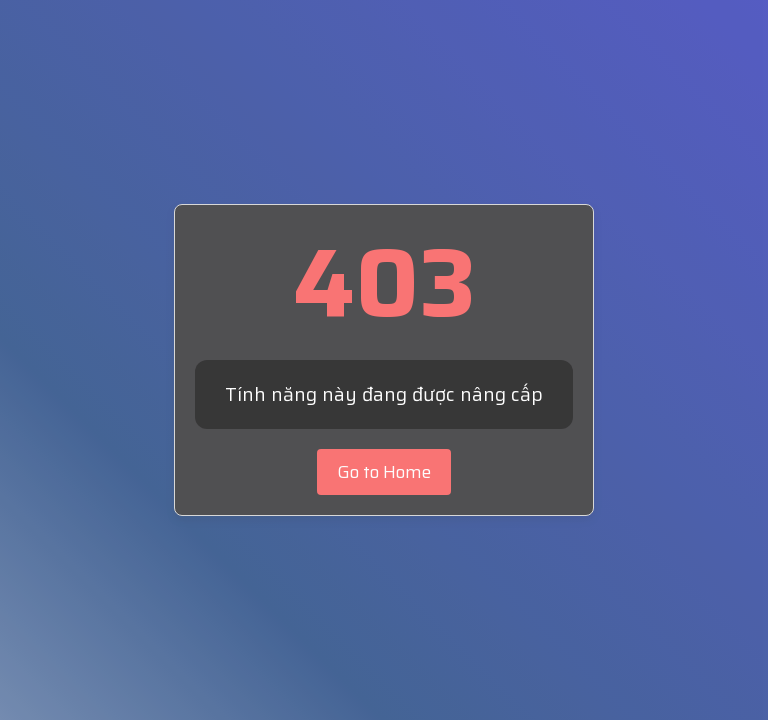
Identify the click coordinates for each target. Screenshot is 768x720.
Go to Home (384, 472)
